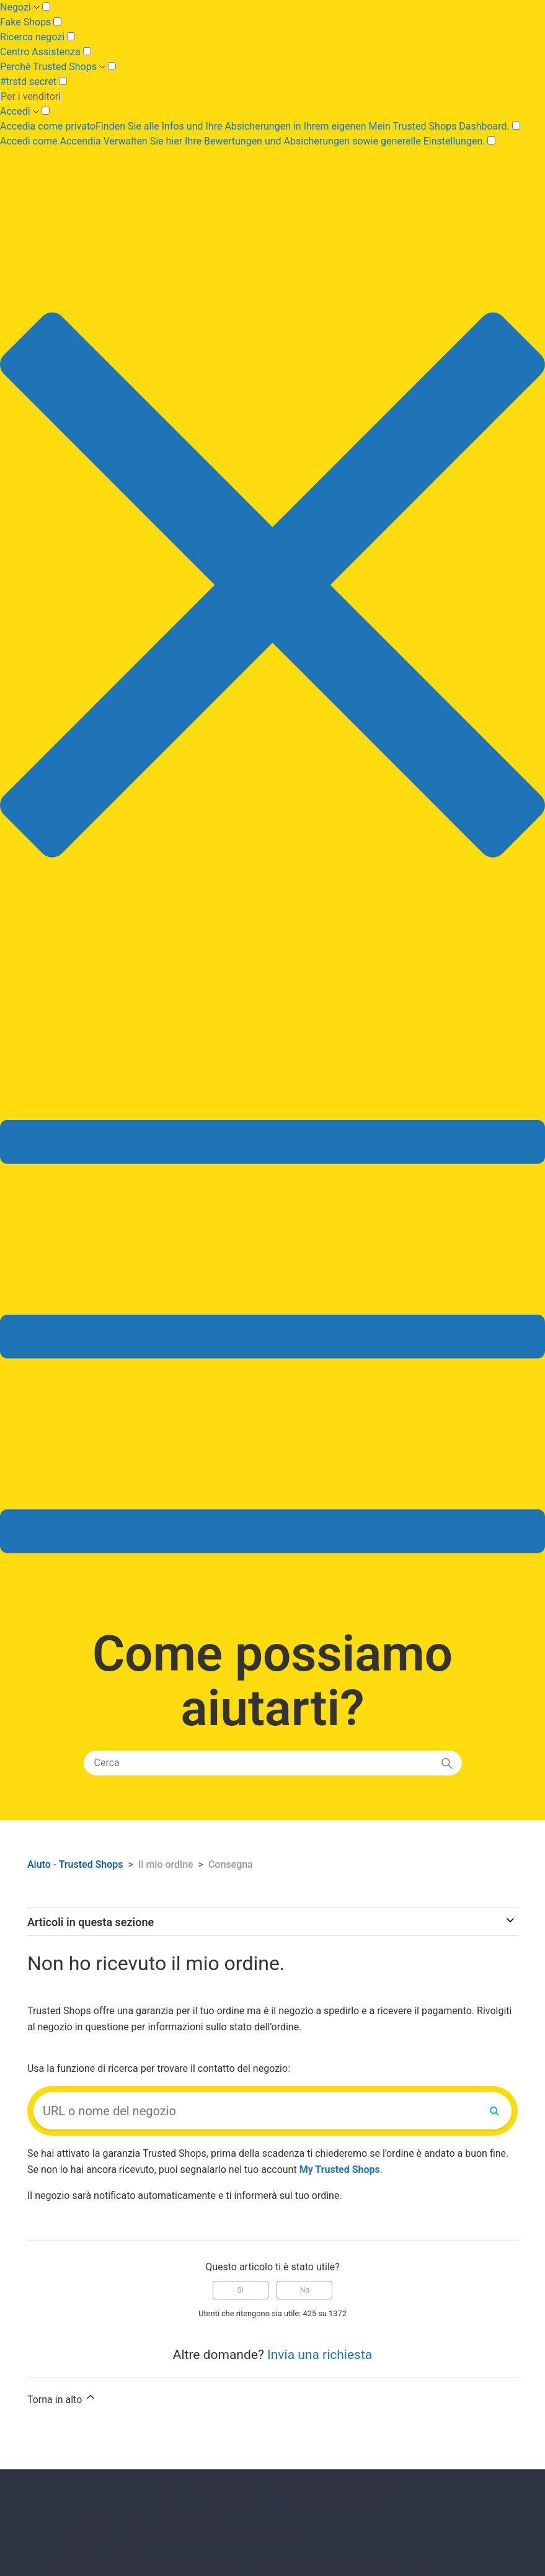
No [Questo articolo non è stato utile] (304, 2290)
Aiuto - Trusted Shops (76, 1864)
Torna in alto (62, 2398)
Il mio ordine (165, 1864)
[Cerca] (273, 1763)
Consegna (230, 1864)
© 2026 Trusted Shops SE (206, 2492)
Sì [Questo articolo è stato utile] (240, 2290)
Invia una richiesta (319, 2354)
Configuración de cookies (330, 2492)
